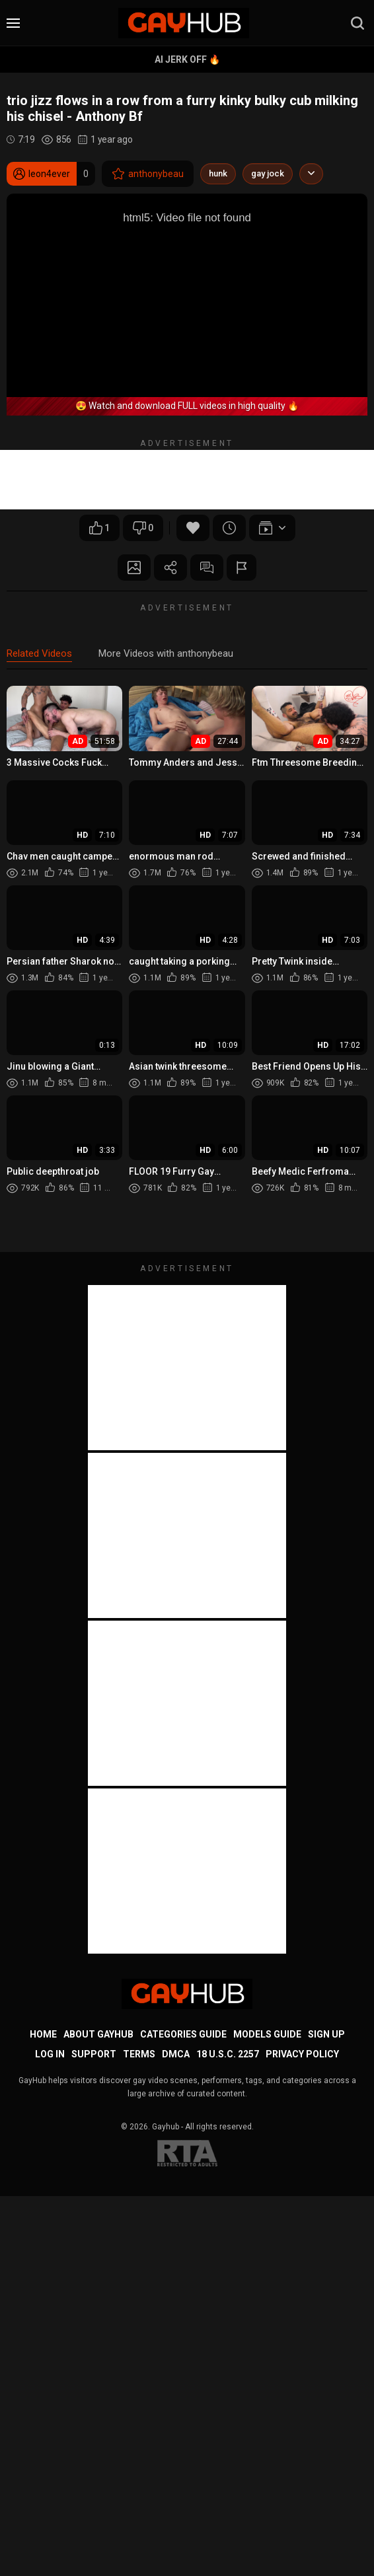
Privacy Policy (302, 2054)
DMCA (176, 2054)
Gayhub (165, 2126)
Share (170, 567)
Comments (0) (206, 567)
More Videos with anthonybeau (165, 653)
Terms (139, 2054)
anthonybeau (148, 173)
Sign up (326, 2034)
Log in (50, 2054)
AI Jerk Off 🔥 (187, 59)
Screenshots (134, 567)
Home (43, 2034)
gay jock (267, 173)
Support (93, 2054)
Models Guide (267, 2034)
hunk (218, 173)
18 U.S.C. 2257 (227, 2054)
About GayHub (98, 2034)
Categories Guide (183, 2034)
